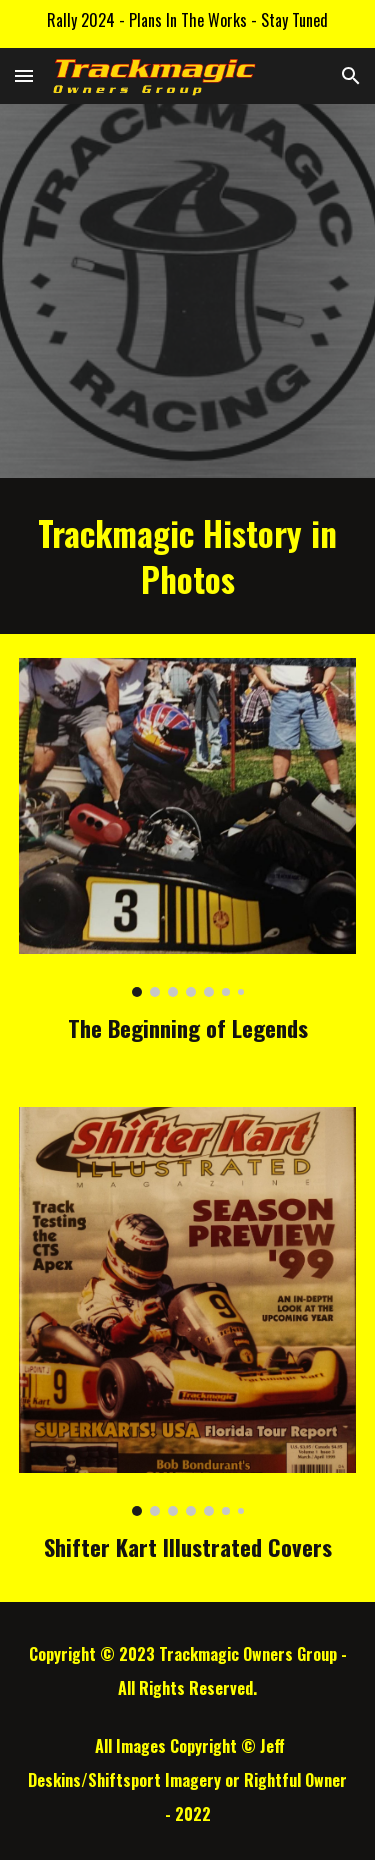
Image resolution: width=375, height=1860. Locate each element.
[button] (24, 75)
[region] (187, 24)
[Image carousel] (188, 827)
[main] (188, 556)
